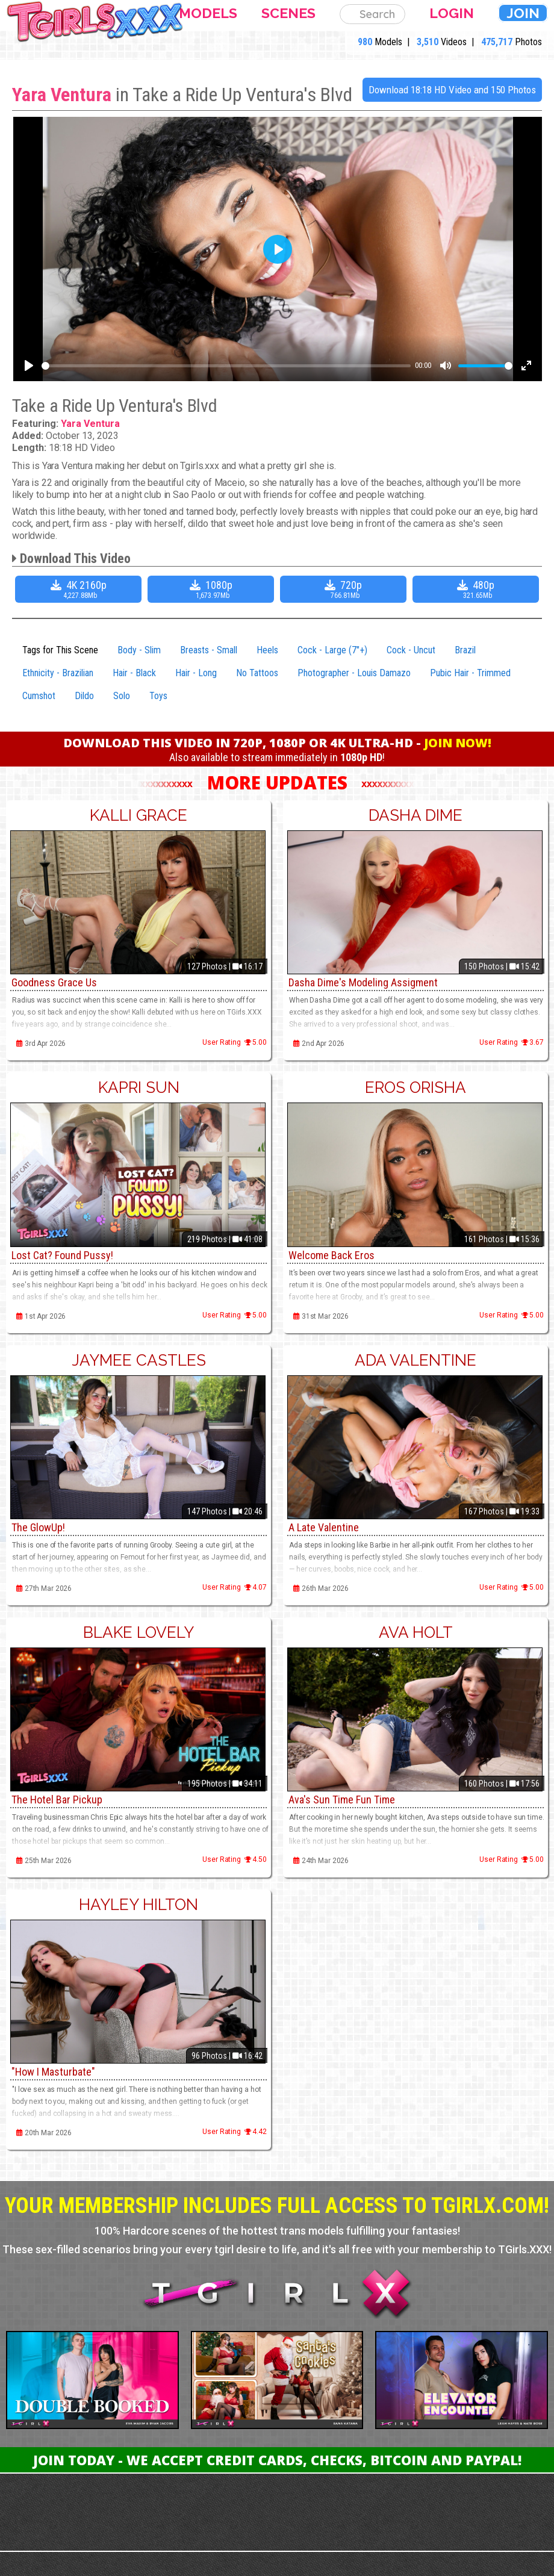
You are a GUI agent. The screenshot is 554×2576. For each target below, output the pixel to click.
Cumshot (38, 696)
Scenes (288, 13)
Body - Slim (139, 650)
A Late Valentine (323, 1527)
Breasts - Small (208, 650)
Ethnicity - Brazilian (57, 673)
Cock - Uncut (411, 650)
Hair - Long (196, 673)
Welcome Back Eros (331, 1255)
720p (344, 589)
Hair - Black (134, 673)
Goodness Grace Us (54, 982)
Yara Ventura (61, 94)
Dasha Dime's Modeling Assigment (363, 982)
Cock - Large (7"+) (332, 650)
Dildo (84, 696)
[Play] (29, 365)
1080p (212, 589)
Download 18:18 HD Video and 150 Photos (452, 90)
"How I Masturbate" (53, 2071)
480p (477, 589)
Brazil (465, 650)
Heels (267, 650)
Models (208, 13)
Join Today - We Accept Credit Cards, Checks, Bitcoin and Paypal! (277, 2460)
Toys (158, 696)
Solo (121, 696)
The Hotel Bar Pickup (56, 1799)
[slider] (226, 366)
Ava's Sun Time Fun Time (341, 1799)
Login (451, 13)
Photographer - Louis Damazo (354, 673)
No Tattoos (257, 673)
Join (523, 13)
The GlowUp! (38, 1527)
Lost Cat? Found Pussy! (62, 1255)
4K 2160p (79, 589)
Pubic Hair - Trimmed (470, 673)
